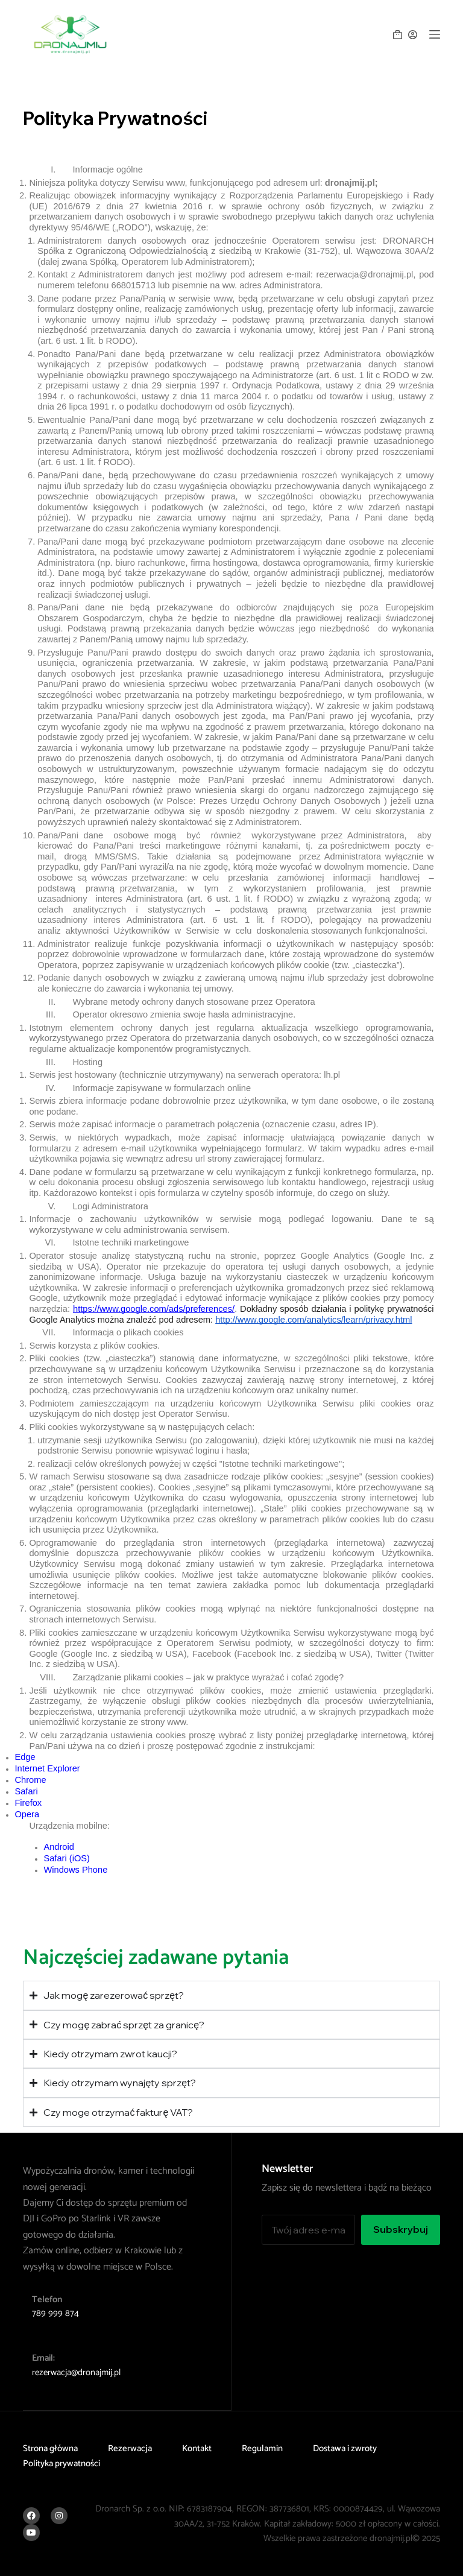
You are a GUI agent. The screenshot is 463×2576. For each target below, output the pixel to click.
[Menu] (434, 34)
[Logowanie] (412, 34)
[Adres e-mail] (308, 2230)
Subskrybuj (400, 2229)
